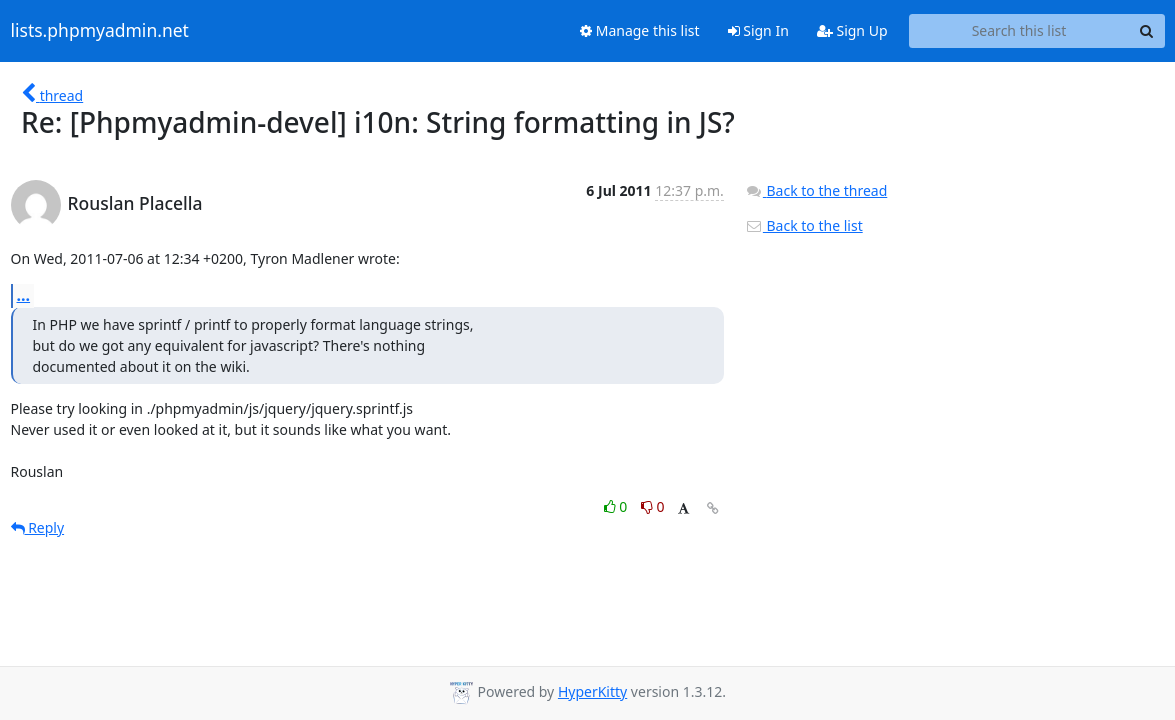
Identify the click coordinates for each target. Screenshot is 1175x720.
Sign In (758, 30)
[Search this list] (1019, 31)
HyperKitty (592, 691)
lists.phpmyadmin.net (100, 31)
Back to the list (804, 225)
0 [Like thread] (617, 506)
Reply (38, 527)
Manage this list (640, 30)
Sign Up (852, 30)
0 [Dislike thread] (653, 506)
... (24, 295)
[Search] (1147, 31)
